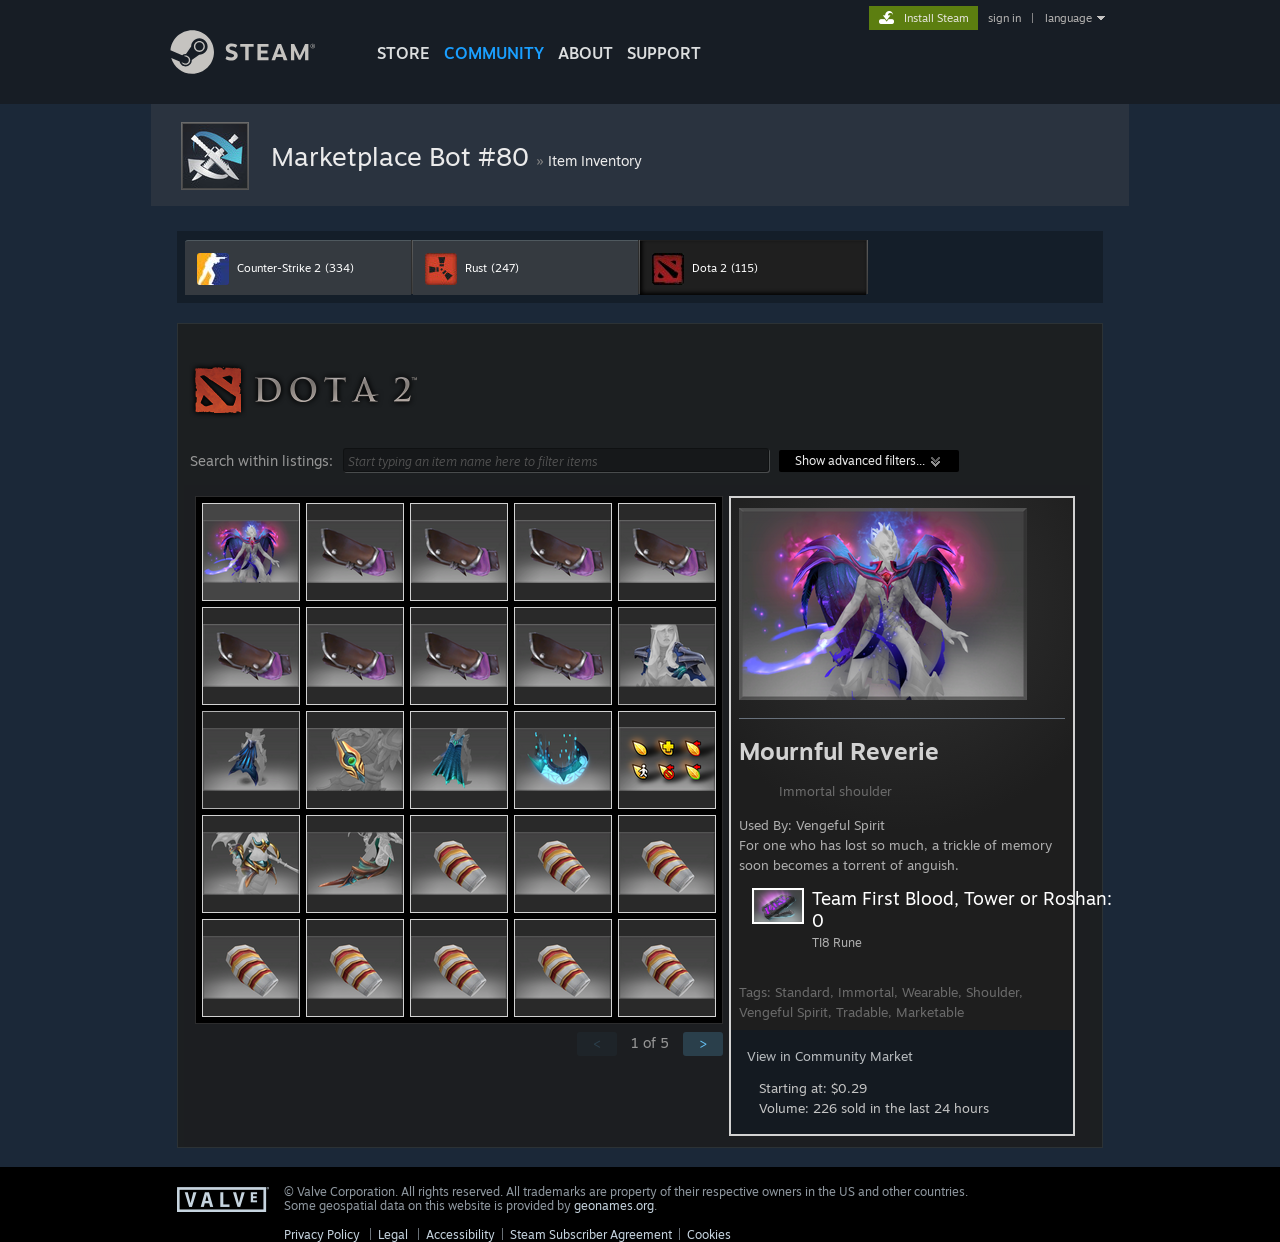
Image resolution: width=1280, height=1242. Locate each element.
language (1068, 18)
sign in (1004, 18)
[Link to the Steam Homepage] (258, 68)
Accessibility (460, 1234)
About (585, 53)
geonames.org (614, 1205)
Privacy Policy (322, 1234)
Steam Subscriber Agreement (591, 1234)
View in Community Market (830, 1056)
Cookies (709, 1234)
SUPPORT (664, 53)
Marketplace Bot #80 (403, 156)
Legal (393, 1234)
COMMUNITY (494, 53)
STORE (403, 53)
